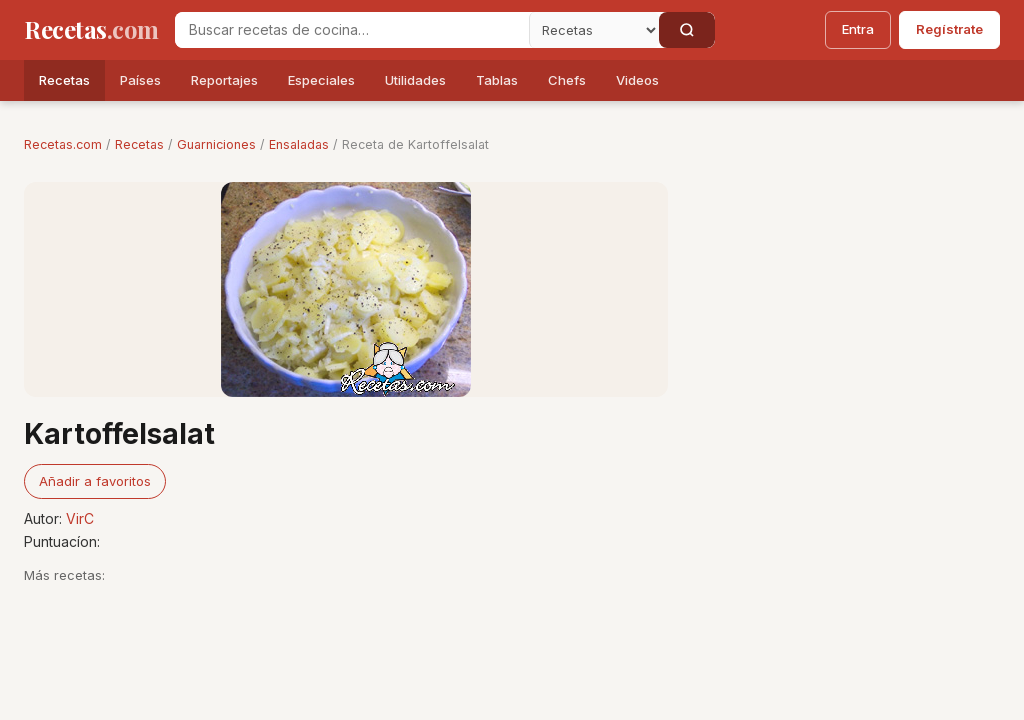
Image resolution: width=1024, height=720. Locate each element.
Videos (637, 80)
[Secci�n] (594, 30)
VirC (80, 518)
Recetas (64, 80)
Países (140, 80)
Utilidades (415, 80)
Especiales (321, 80)
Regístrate (949, 29)
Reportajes (224, 80)
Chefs (567, 80)
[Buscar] (687, 30)
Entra (858, 29)
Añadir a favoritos (95, 481)
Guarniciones (216, 144)
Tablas (497, 80)
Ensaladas (299, 144)
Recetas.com (63, 144)
